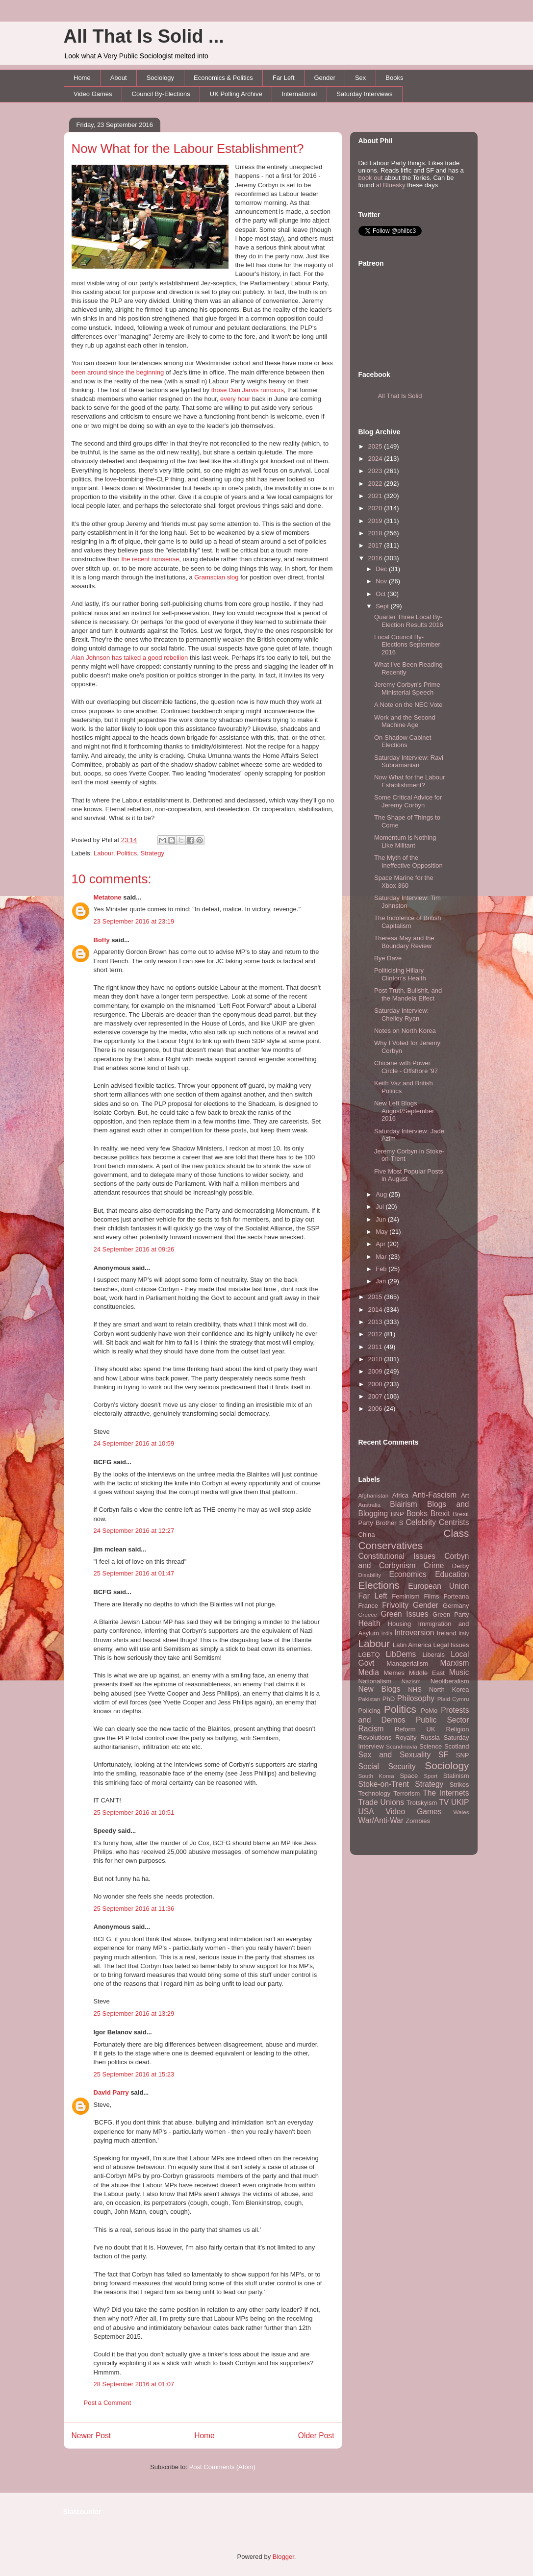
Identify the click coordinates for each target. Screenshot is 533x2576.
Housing (399, 1623)
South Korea (376, 1776)
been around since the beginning (118, 372)
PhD (388, 1698)
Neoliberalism (450, 1681)
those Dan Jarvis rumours (247, 390)
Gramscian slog (216, 577)
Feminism (405, 1596)
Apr (381, 1244)
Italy (463, 1633)
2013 (376, 1322)
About (118, 77)
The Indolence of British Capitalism (407, 921)
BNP (397, 1514)
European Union (438, 1586)
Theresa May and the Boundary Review (404, 942)
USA (366, 1811)
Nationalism (375, 1681)
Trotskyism (421, 1802)
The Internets (446, 1793)
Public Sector (442, 1720)
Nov (382, 581)
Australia (369, 1504)
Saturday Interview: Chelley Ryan (401, 1014)
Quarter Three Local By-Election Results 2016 (408, 620)
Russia (430, 1737)
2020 (376, 508)
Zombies (418, 1821)
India (387, 1633)
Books (394, 77)
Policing (369, 1710)
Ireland (447, 1633)
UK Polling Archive (236, 94)
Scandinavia (401, 1746)
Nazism (411, 1681)
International (299, 94)
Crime (434, 1565)
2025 (376, 446)
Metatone (108, 897)
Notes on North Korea (405, 1030)
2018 (376, 533)
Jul (380, 1206)
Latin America (412, 1645)
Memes (394, 1672)
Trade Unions (381, 1802)
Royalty (405, 1737)
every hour (235, 398)
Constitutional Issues (397, 1556)
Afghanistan (373, 1495)
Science (430, 1746)
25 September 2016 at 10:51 (134, 1812)
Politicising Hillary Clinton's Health (400, 974)
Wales (461, 1812)
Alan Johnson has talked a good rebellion (130, 657)
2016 (376, 558)
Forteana (456, 1596)
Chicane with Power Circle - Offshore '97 (406, 1067)
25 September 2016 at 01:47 (134, 1573)
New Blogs (379, 1689)
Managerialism (408, 1663)
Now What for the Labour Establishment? (188, 148)
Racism (371, 1729)
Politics (127, 853)
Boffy (102, 940)
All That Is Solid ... (144, 36)
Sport (430, 1776)
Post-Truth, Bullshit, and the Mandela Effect (408, 994)
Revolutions (375, 1737)
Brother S (389, 1522)
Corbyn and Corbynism (413, 1561)
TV (444, 1802)
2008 (376, 1384)
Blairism (403, 1504)
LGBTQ (369, 1654)
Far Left (284, 77)
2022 (376, 483)
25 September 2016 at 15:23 (134, 2074)
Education (452, 1574)
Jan (382, 1281)
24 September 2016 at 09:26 (134, 1249)
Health (369, 1623)
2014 (376, 1309)
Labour (103, 853)
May (382, 1231)
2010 (376, 1359)
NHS (414, 1689)
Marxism (454, 1663)
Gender (324, 77)
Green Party (450, 1614)
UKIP (460, 1802)
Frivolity (395, 1605)
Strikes (459, 1784)
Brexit (440, 1513)
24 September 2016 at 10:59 (134, 1443)
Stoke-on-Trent (383, 1784)
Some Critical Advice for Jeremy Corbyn (408, 801)
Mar (382, 1256)
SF (443, 1755)
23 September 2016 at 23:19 (134, 921)
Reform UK (415, 1729)
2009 (376, 1371)
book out (370, 177)
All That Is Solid (400, 396)
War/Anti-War (381, 1820)
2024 (376, 458)
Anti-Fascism (434, 1495)
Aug (382, 1194)
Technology (374, 1793)
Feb (382, 1269)
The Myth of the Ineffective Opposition (408, 861)
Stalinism (456, 1775)
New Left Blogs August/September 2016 (404, 1111)
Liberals (433, 1654)
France (368, 1605)
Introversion (414, 1632)
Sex (360, 77)
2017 (376, 545)
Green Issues (404, 1614)
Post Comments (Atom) (222, 2467)
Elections (379, 1585)
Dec (382, 569)
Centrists (454, 1522)
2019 (376, 521)
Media (368, 1672)
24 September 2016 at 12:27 (134, 1530)
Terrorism (406, 1793)
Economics (408, 1574)
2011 (376, 1347)
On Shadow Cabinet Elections (402, 741)
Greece (367, 1614)
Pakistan (369, 1699)
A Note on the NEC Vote (408, 704)
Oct (381, 594)
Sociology (160, 77)
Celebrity (421, 1522)
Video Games (93, 94)
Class (456, 1533)
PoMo (429, 1710)
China (366, 1534)
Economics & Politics (223, 77)
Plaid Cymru (453, 1699)
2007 (376, 1396)
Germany (456, 1605)
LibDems (401, 1654)
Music (459, 1672)
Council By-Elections (161, 94)
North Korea (449, 1689)
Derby (460, 1566)
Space (409, 1775)
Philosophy (415, 1698)
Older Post (316, 2435)
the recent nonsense (150, 559)
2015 (376, 1297)
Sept (383, 606)
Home (82, 77)
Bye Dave (388, 958)
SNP (462, 1755)
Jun (382, 1219)
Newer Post (91, 2435)
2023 (376, 471)
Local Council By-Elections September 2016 (407, 644)
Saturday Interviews (364, 94)
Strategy (152, 853)
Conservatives (390, 1545)
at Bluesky (391, 185)
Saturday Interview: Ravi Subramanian (408, 761)
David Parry (111, 2092)
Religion (457, 1729)
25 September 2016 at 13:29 (134, 2013)
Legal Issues (451, 1645)
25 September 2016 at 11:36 (134, 1908)
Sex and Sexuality (394, 1755)
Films (431, 1596)
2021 (376, 496)
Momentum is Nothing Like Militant (405, 841)
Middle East (427, 1672)
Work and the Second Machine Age (404, 721)
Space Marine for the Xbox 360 (403, 881)
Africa (400, 1495)
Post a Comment (107, 2402)
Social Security (387, 1766)
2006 (376, 1408)
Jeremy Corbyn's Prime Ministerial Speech (407, 688)
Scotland (456, 1746)
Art (465, 1495)
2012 (376, 1334)
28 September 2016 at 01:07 (134, 2384)
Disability (369, 1575)
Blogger (283, 2556)
